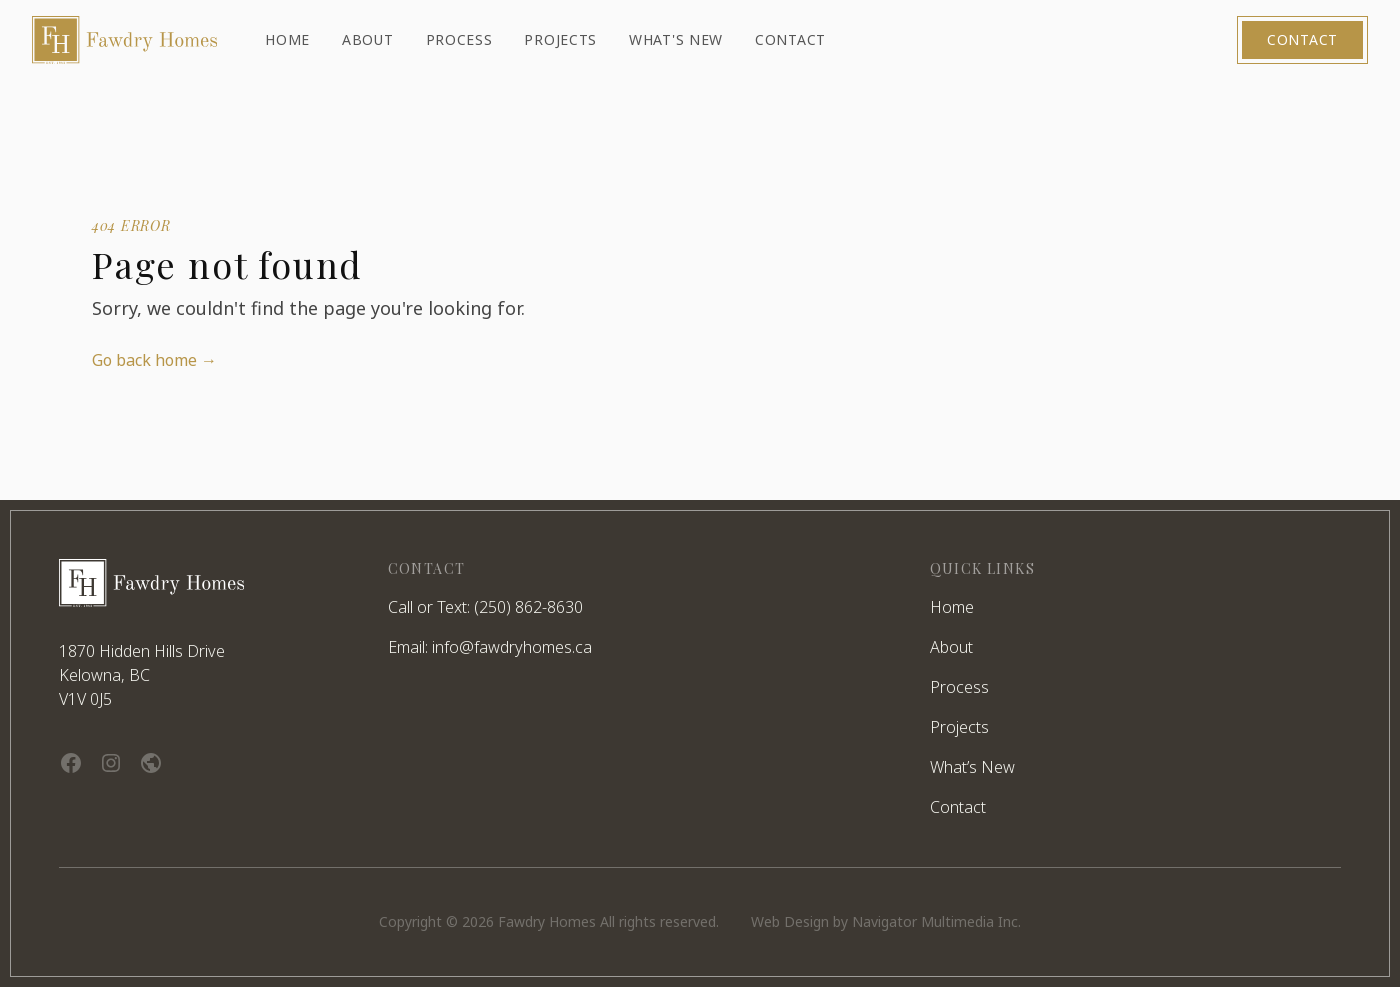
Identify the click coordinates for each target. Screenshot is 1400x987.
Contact (1302, 39)
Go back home (154, 360)
